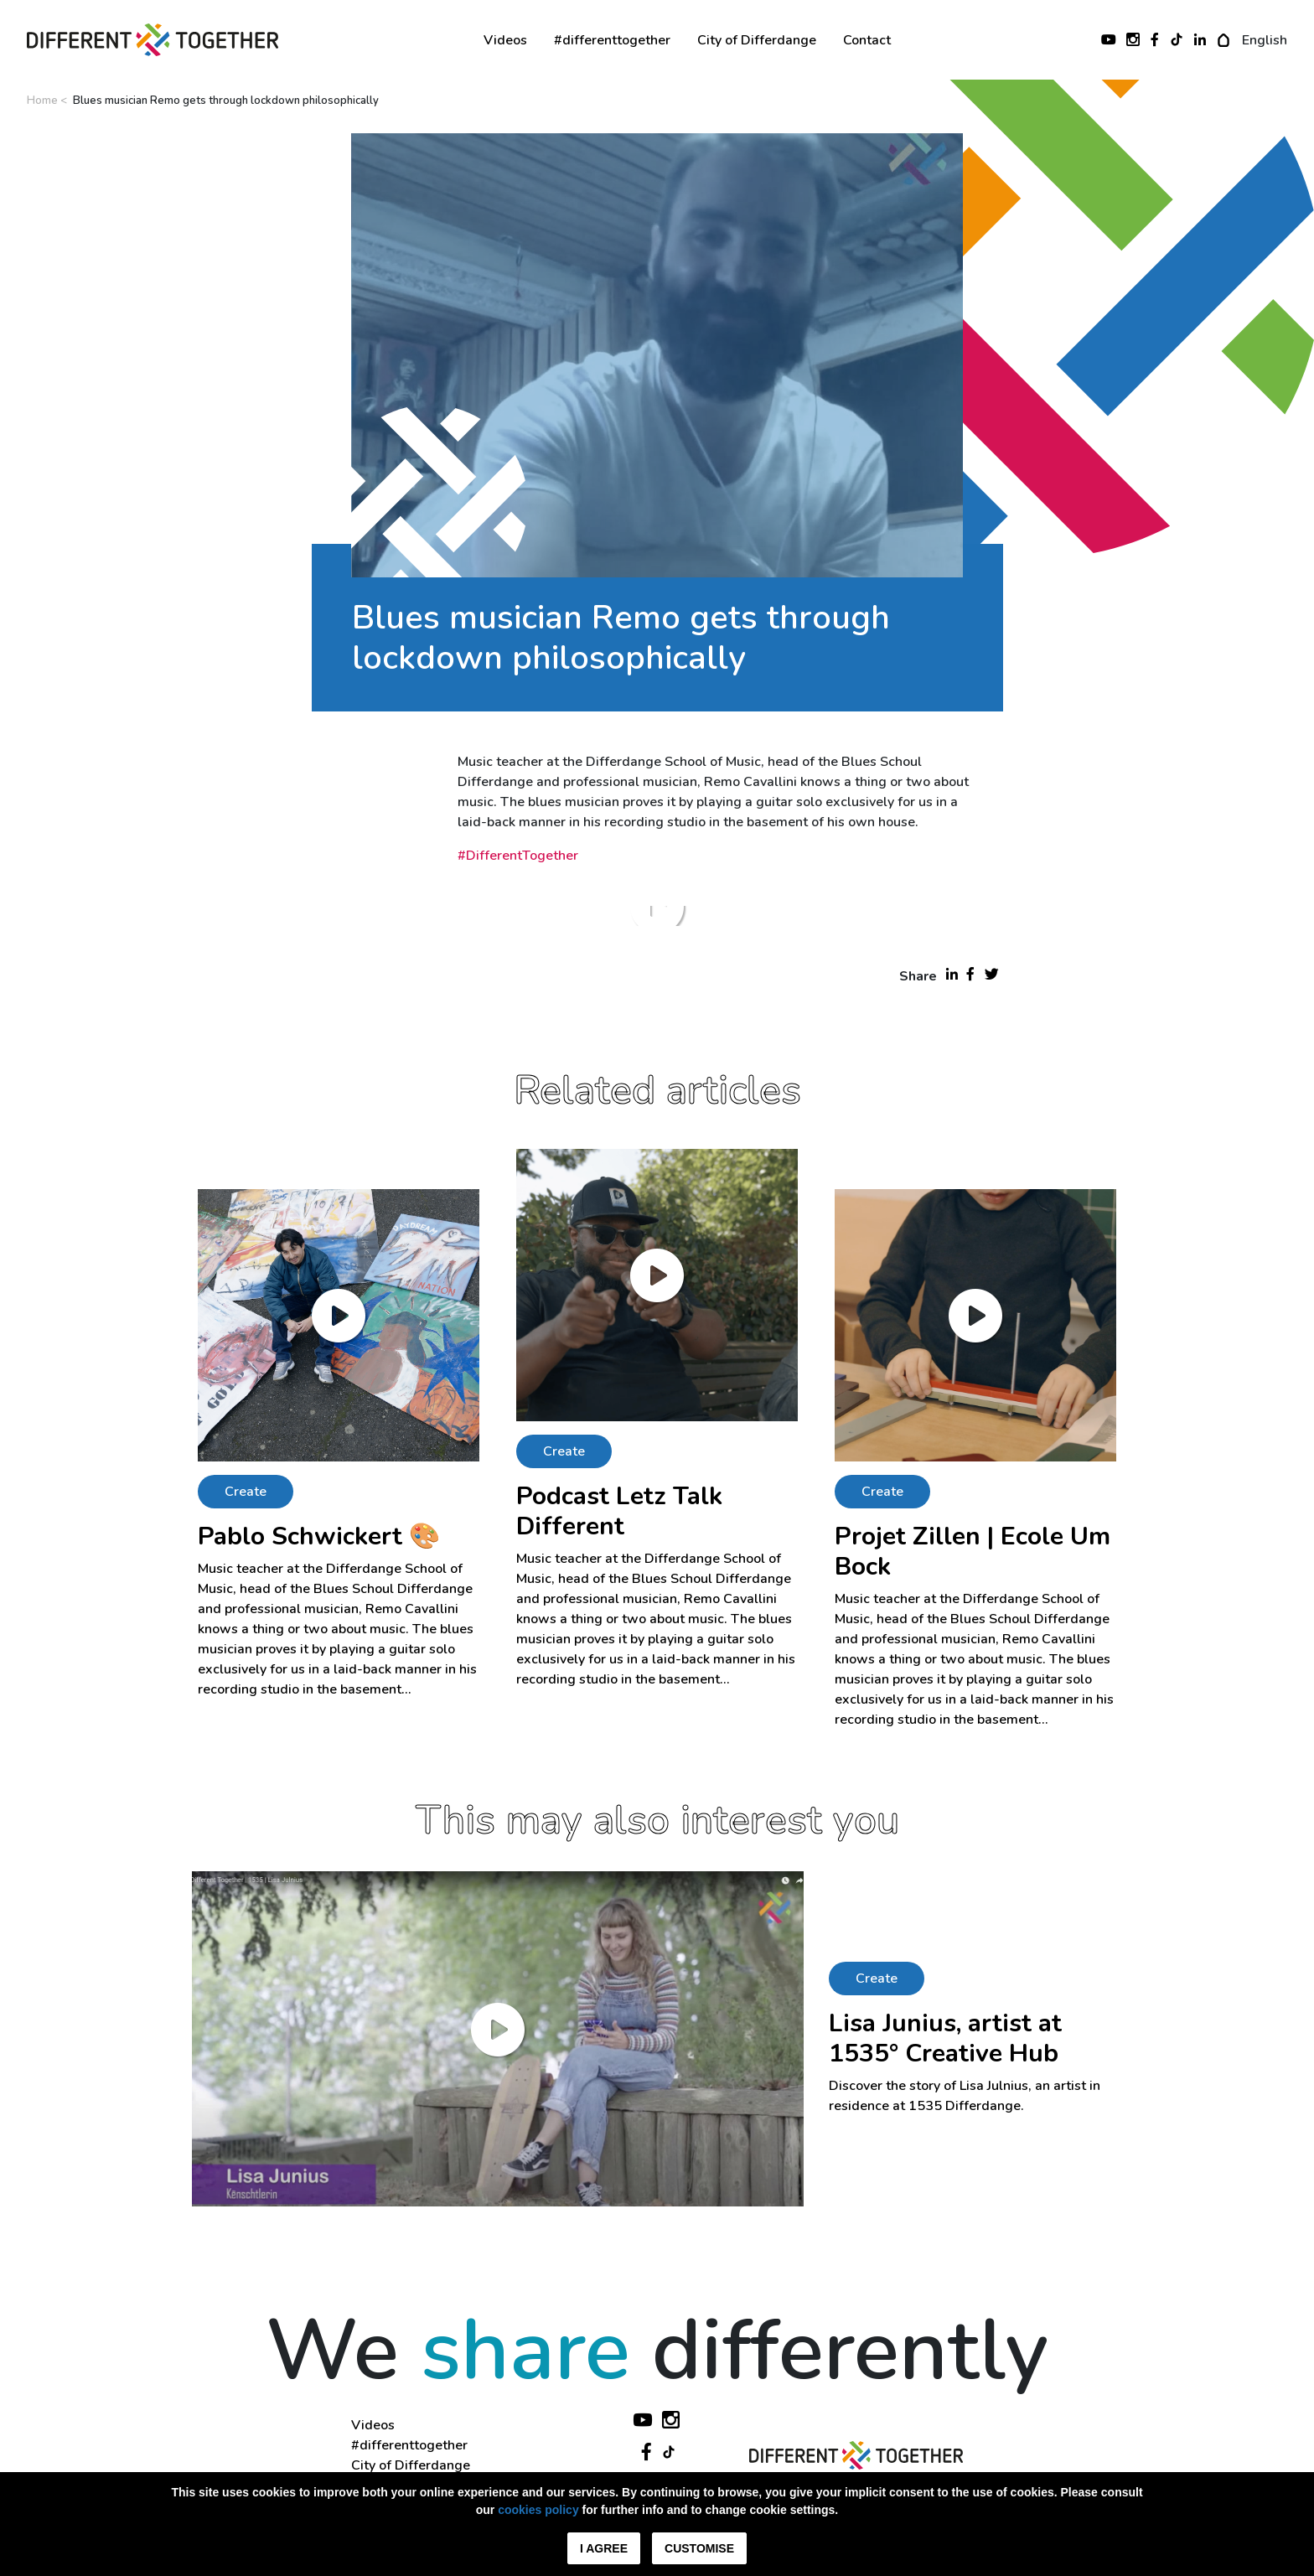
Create (245, 1491)
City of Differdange (756, 40)
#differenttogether (612, 40)
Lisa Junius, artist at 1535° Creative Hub (945, 2038)
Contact (867, 40)
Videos (505, 40)
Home (42, 100)
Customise (699, 2548)
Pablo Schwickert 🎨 (319, 1536)
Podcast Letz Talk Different (619, 1511)
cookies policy (538, 2510)
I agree (604, 2548)
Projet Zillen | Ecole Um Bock (972, 1551)
